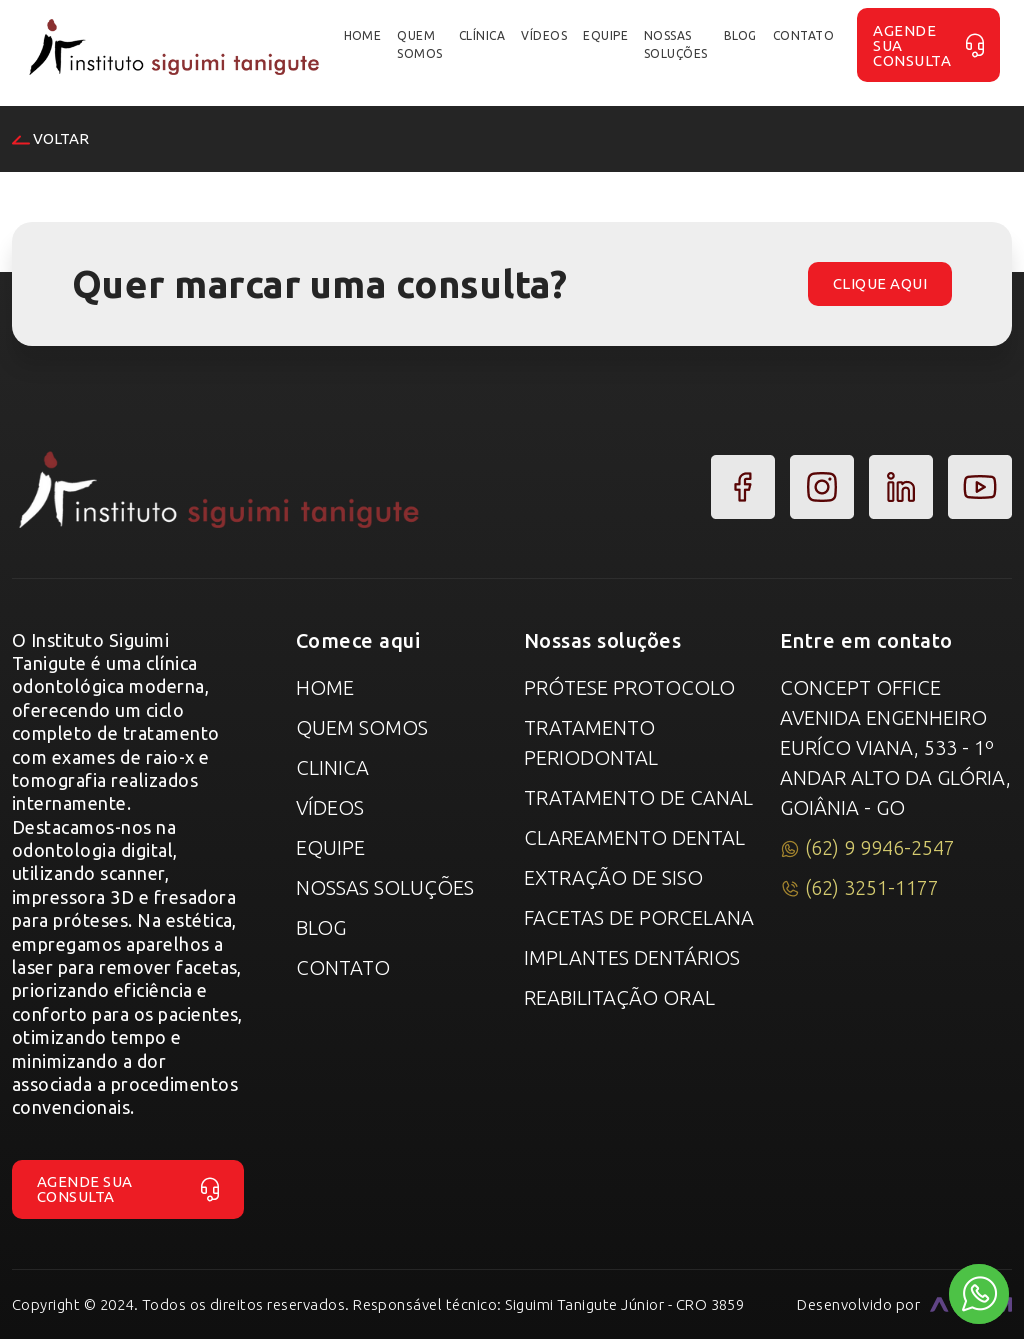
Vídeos (330, 807)
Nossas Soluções (385, 887)
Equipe (330, 847)
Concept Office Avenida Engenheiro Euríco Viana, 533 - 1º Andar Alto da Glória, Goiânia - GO (895, 747)
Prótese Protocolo (629, 687)
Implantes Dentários (632, 957)
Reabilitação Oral (619, 997)
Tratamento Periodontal (591, 742)
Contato (343, 967)
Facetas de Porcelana (639, 917)
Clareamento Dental (634, 837)
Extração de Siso (613, 877)
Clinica (332, 767)
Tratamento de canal (638, 797)
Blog (321, 927)
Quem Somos (362, 727)
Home (325, 687)
